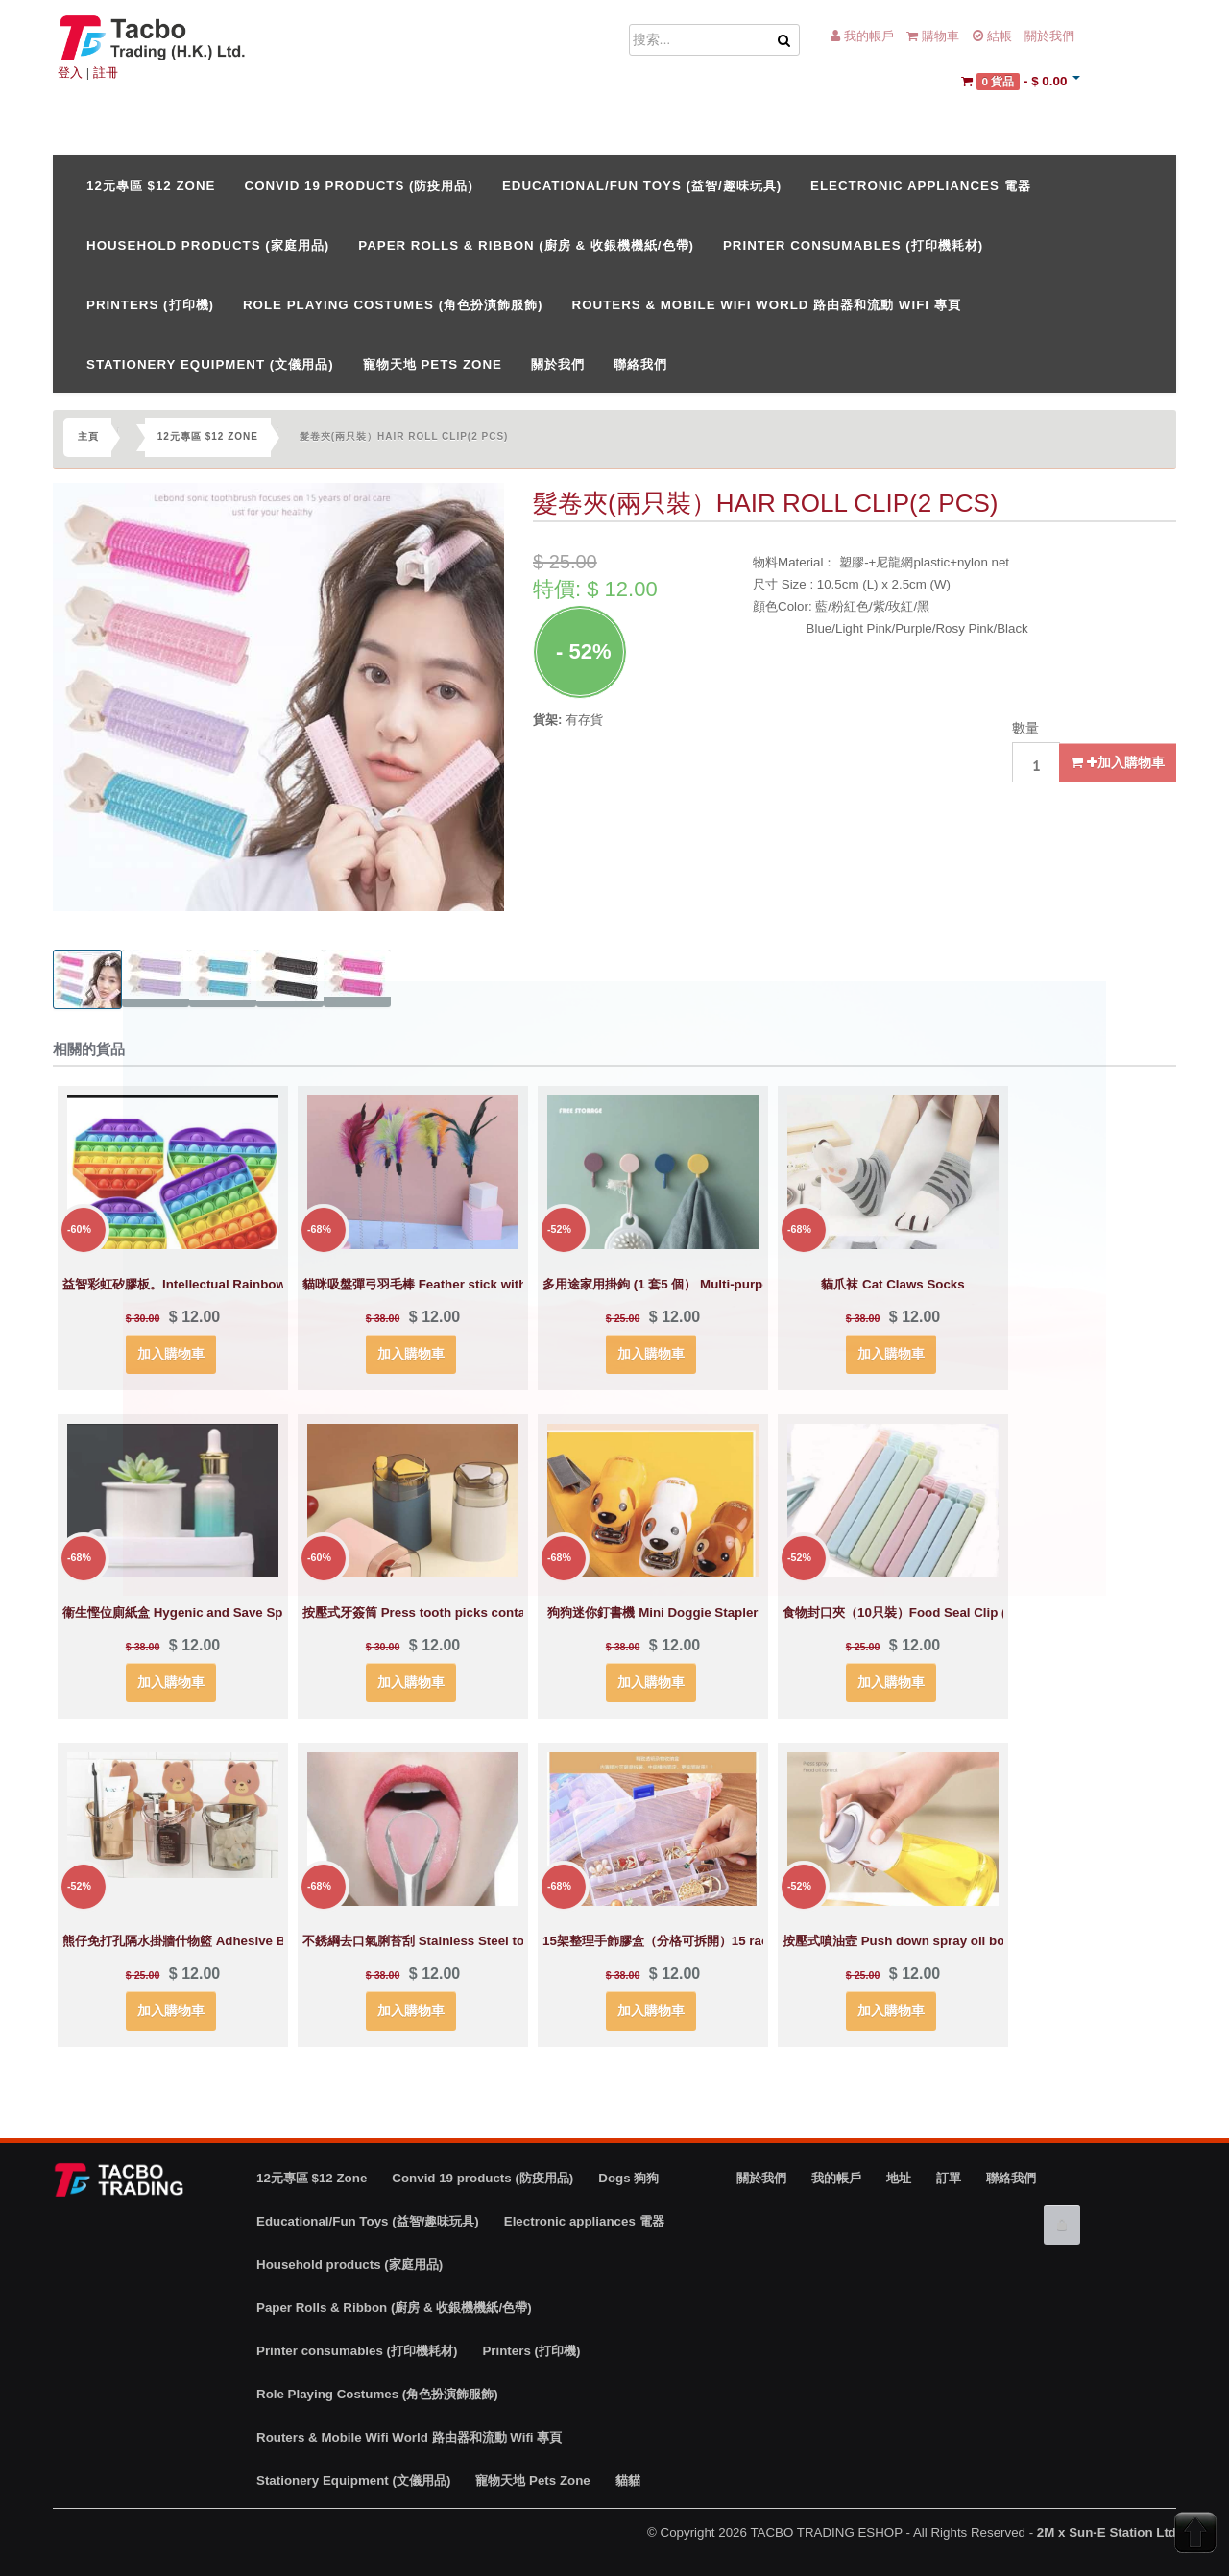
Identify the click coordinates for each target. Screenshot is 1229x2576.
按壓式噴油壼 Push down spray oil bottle (903, 1941)
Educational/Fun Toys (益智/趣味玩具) (642, 186)
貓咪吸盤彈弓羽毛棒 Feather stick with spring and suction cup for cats (511, 1284)
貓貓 (627, 2480)
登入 (70, 72)
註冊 (105, 72)
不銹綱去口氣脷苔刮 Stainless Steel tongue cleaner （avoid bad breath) (514, 1941)
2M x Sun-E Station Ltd (1106, 2532)
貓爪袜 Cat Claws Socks (892, 1284)
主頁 (88, 436)
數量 (1025, 727)
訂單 (948, 2178)
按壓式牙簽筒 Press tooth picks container (425, 1612)
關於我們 (1049, 36)
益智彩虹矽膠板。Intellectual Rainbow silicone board (219, 1284)
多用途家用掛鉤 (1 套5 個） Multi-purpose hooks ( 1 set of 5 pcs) (732, 1284)
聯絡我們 (640, 364)
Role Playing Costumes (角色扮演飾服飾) (393, 305)
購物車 (932, 36)
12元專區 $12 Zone (151, 186)
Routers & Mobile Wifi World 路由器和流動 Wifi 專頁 (766, 305)
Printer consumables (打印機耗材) (853, 245)
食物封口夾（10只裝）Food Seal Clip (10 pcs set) (927, 1612)
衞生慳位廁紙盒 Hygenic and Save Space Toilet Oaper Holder (243, 1612)
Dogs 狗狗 (628, 2178)
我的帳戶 (862, 36)
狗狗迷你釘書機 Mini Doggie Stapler (652, 1612)
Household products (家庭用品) (207, 245)
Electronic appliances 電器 (920, 186)
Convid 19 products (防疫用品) (359, 186)
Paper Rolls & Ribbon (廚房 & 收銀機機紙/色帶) (526, 245)
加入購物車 (1118, 762)
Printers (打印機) (150, 305)
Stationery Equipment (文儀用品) (210, 364)
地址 (898, 2178)
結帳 (992, 36)
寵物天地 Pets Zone (432, 364)
